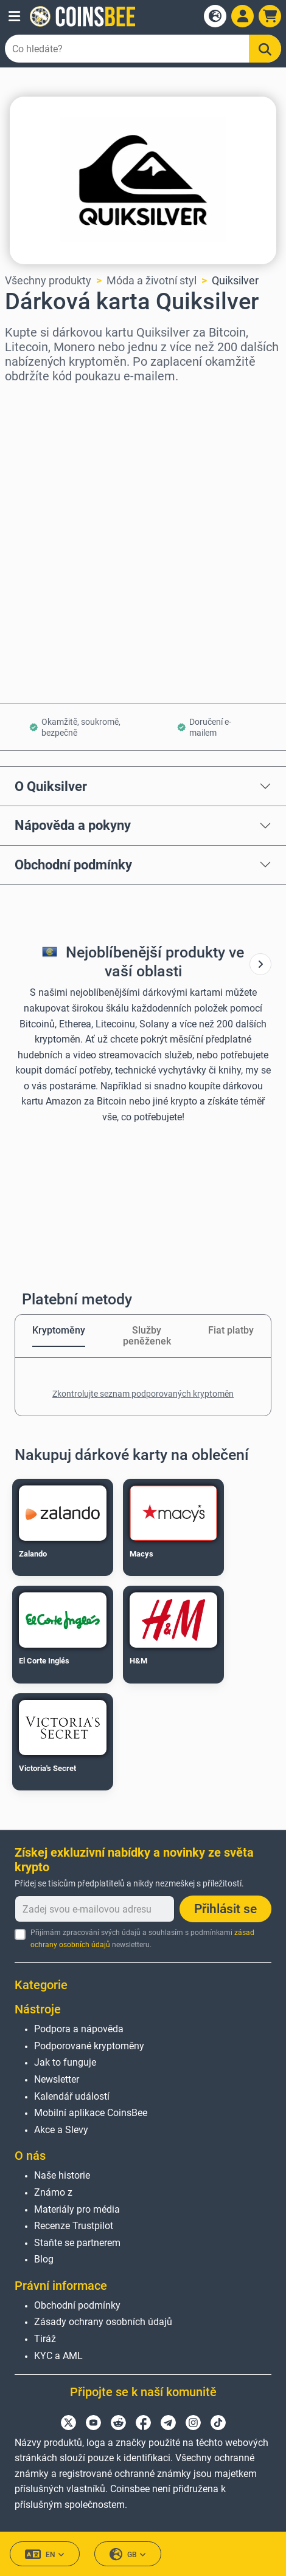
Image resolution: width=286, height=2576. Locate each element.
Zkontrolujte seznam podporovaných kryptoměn (143, 1394)
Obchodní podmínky (73, 864)
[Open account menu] (242, 16)
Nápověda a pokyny (73, 825)
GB (128, 2554)
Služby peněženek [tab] (147, 1335)
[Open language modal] (215, 16)
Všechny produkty (48, 280)
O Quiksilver (51, 786)
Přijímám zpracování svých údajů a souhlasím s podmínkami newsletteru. (142, 1938)
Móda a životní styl (151, 280)
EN (45, 2554)
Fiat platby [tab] (231, 1330)
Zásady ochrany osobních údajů (103, 2322)
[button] (14, 16)
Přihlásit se (225, 1909)
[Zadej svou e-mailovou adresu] (95, 1909)
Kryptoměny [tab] (58, 1330)
